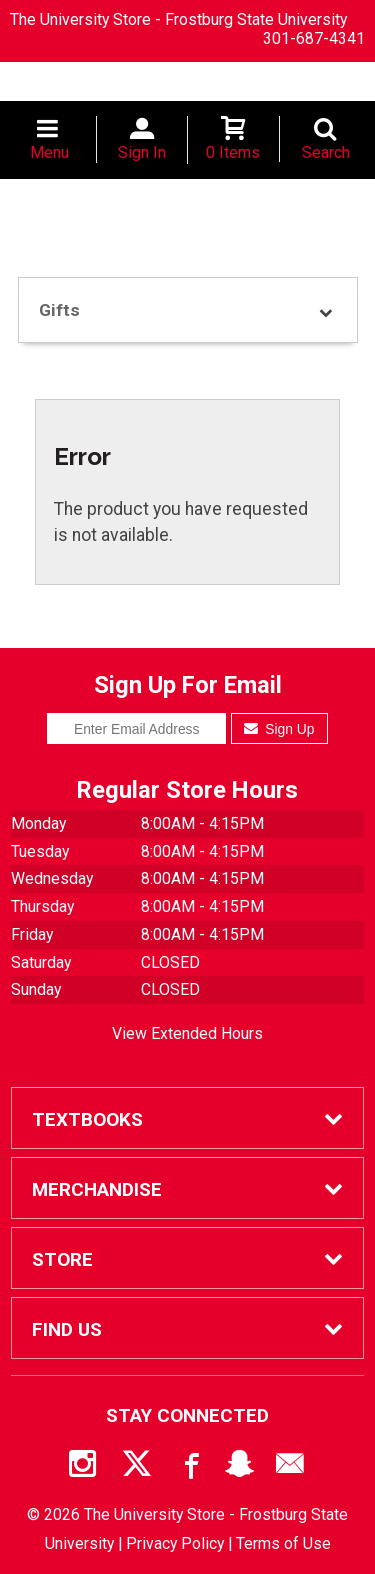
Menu (49, 152)
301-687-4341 (314, 38)
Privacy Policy (175, 1543)
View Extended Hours (187, 1033)
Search (326, 152)
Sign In (142, 152)
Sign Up (279, 729)
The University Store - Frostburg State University (178, 19)
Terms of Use (283, 1543)
